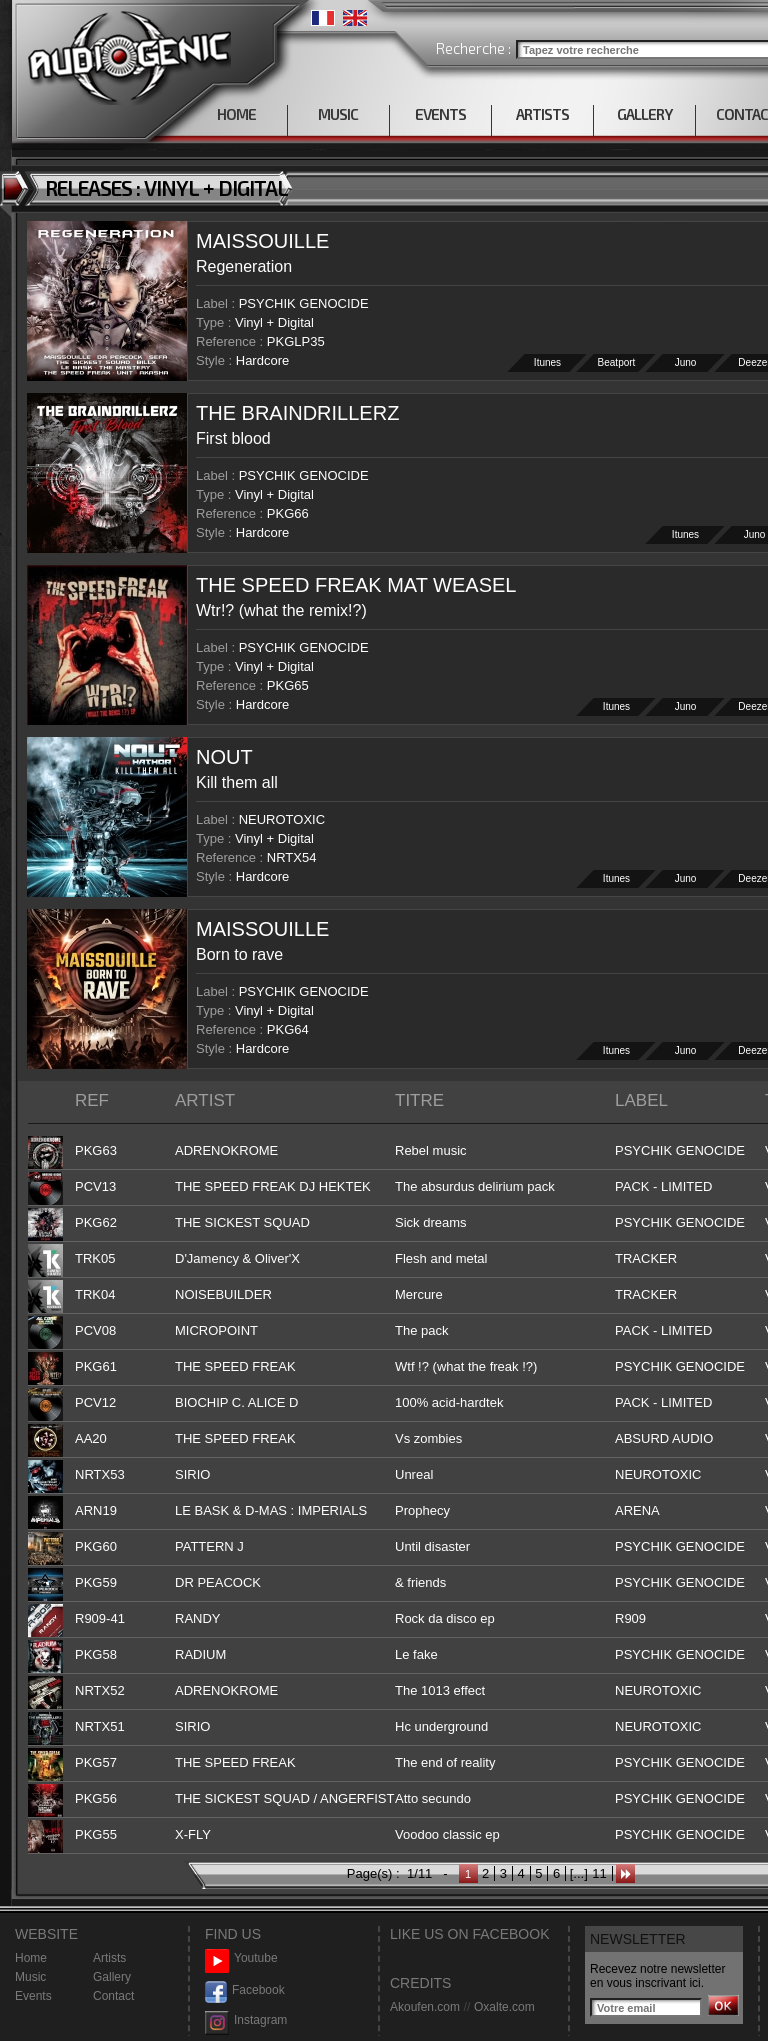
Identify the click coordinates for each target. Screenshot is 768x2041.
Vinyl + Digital (274, 322)
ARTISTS (542, 114)
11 (599, 1873)
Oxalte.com (504, 2007)
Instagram (246, 2020)
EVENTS (440, 114)
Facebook (245, 1990)
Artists (109, 1958)
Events (33, 1996)
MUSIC (338, 114)
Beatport (617, 362)
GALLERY (644, 114)
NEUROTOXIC (282, 819)
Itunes (547, 362)
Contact (113, 1996)
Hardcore (262, 360)
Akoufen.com (425, 2007)
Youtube (241, 1958)
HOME (236, 114)
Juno (686, 362)
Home (31, 1958)
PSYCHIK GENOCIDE (304, 303)
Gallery (112, 1977)
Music (30, 1977)
